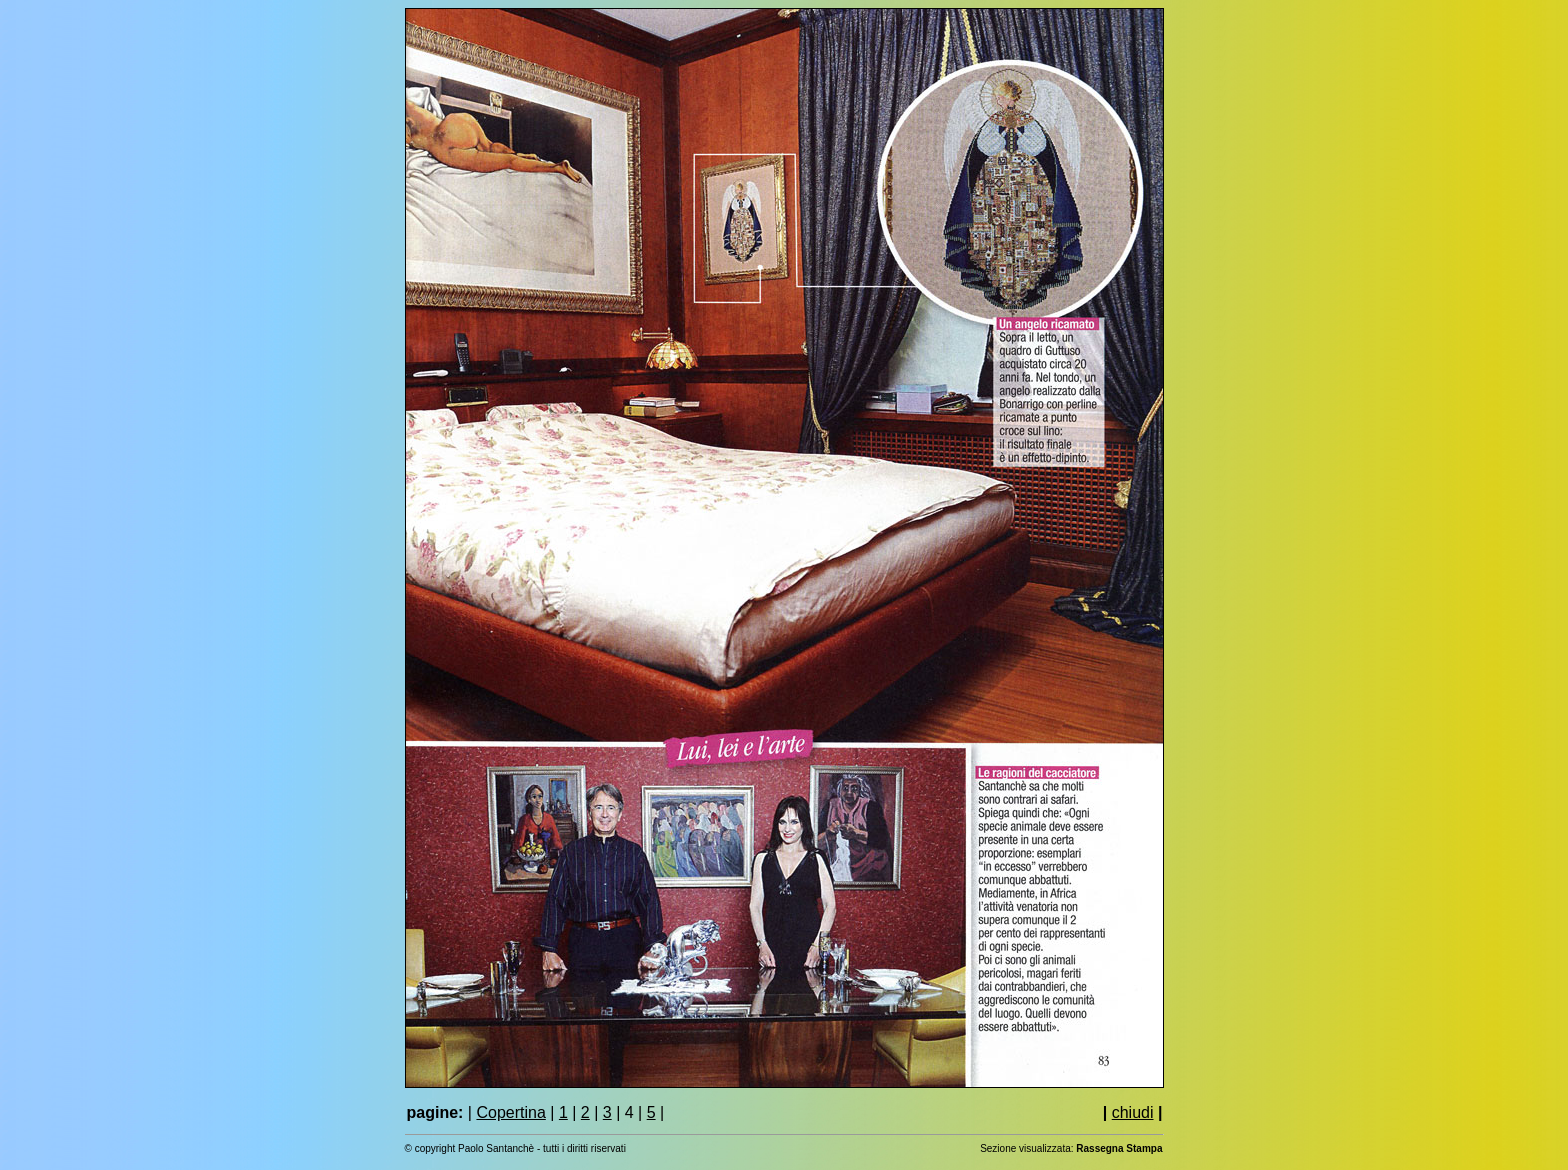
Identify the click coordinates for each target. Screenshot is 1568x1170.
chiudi (1133, 1112)
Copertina (510, 1112)
